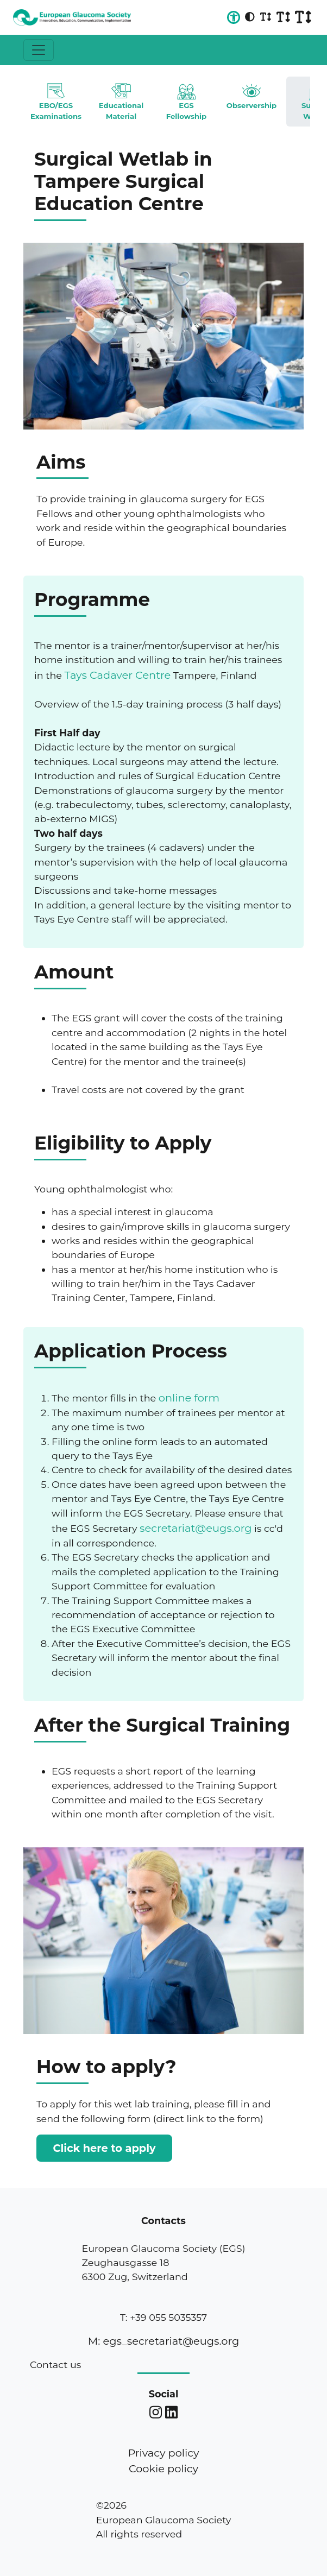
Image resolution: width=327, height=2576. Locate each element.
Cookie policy (163, 2468)
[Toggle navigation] (38, 50)
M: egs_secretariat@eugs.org (163, 2340)
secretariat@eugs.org (195, 1528)
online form (189, 1397)
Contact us (55, 2364)
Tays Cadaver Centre (118, 674)
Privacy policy (163, 2452)
